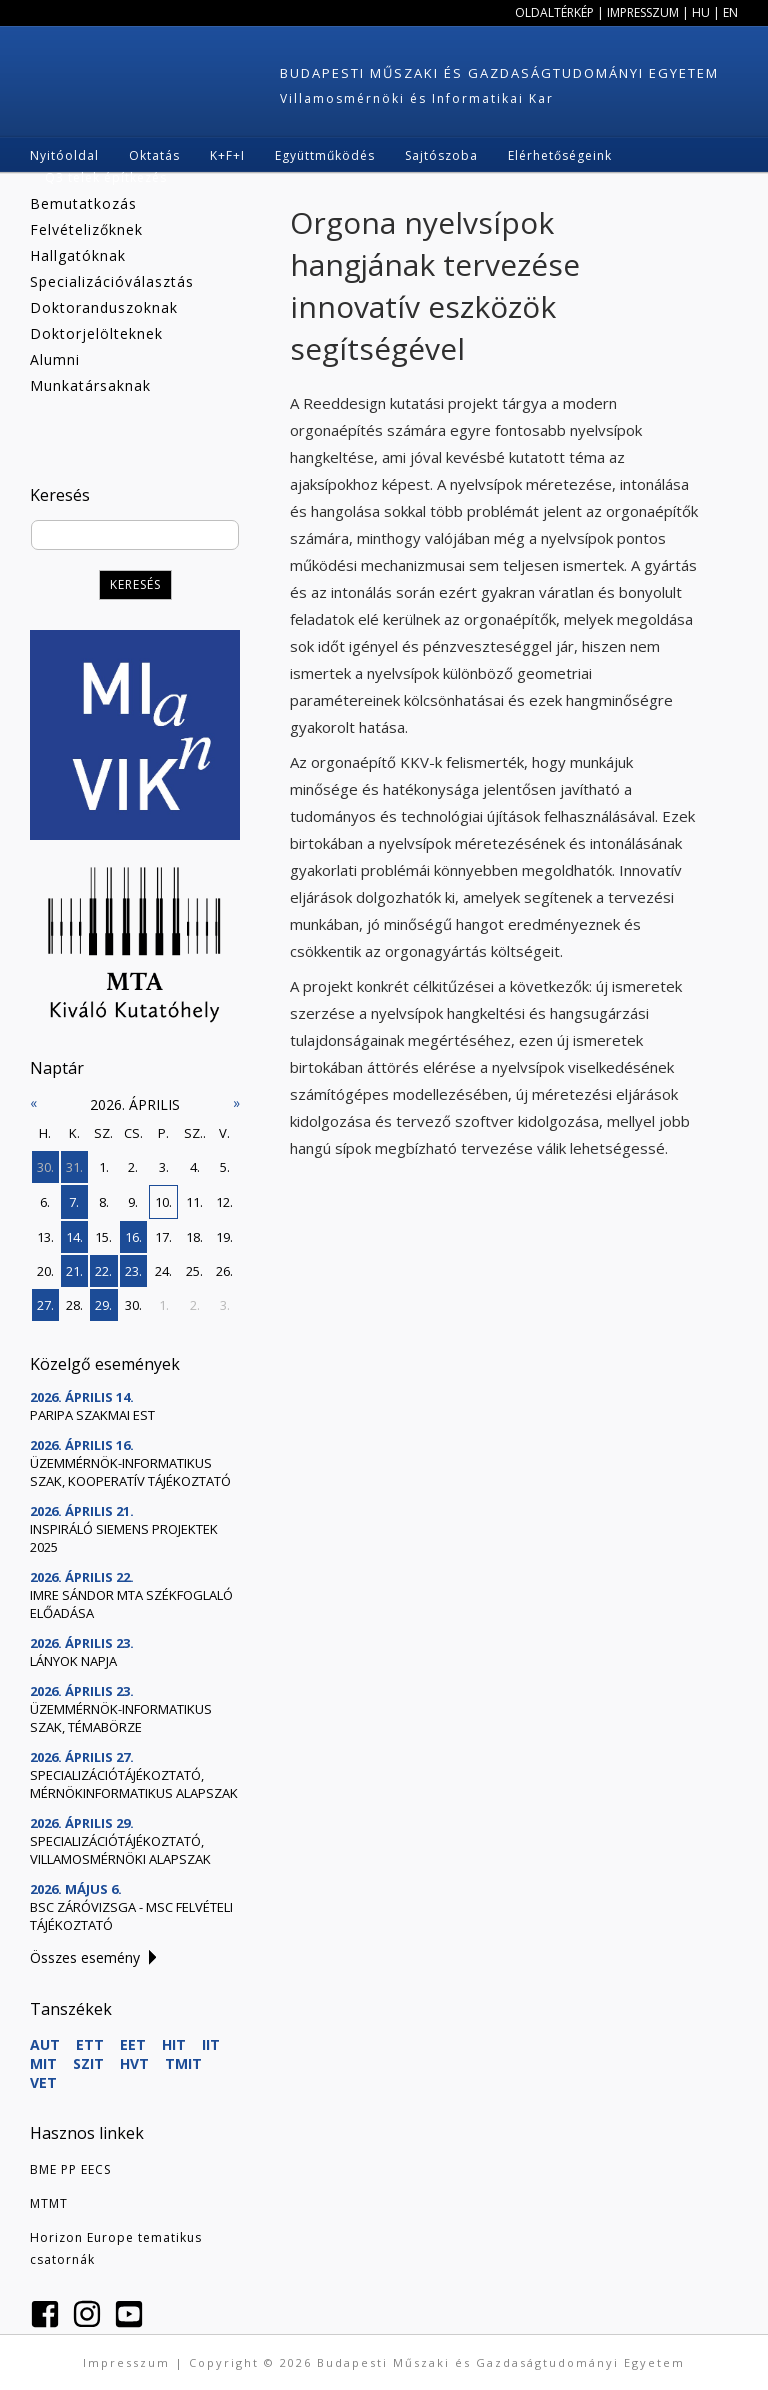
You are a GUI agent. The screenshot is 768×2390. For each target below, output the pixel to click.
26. (224, 1271)
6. (45, 1202)
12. (224, 1202)
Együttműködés (325, 155)
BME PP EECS (70, 2169)
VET (43, 2082)
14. (74, 1237)
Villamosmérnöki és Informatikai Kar (417, 98)
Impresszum (643, 12)
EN (730, 12)
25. (194, 1271)
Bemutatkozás (83, 203)
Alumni (55, 359)
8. (104, 1202)
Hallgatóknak (78, 255)
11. (194, 1202)
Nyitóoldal (64, 155)
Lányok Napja (73, 1661)
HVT (134, 2063)
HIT (174, 2044)
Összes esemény (85, 1957)
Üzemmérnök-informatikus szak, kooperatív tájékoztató (130, 1472)
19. (224, 1237)
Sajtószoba (441, 155)
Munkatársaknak (90, 385)
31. (74, 1167)
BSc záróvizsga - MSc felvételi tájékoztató (131, 1916)
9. (133, 1202)
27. (45, 1305)
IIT (211, 2044)
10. (163, 1202)
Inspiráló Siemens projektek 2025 (124, 1538)
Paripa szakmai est (92, 1415)
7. (74, 1202)
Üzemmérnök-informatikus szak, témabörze (121, 1718)
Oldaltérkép (554, 12)
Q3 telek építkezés (106, 177)
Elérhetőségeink (560, 155)
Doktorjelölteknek (96, 333)
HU (701, 12)
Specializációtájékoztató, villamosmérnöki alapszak (120, 1850)
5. (225, 1167)
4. (195, 1167)
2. (133, 1167)
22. (103, 1271)
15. (103, 1237)
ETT (90, 2044)
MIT (43, 2063)
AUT (45, 2044)
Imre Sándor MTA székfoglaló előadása (131, 1604)
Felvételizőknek (86, 229)
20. (45, 1271)
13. (45, 1237)
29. (103, 1305)
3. (164, 1167)
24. (163, 1271)
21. (74, 1271)
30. (45, 1167)
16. (133, 1237)
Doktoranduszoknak (104, 307)
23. (133, 1271)
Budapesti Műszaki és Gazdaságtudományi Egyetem (499, 73)
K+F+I (227, 155)
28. (74, 1305)
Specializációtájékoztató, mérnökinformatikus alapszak (134, 1784)
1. (104, 1167)
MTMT (49, 2203)
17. (163, 1237)
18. (194, 1237)
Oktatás (154, 155)
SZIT (88, 2063)
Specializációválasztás (112, 281)
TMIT (183, 2063)
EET (133, 2044)
